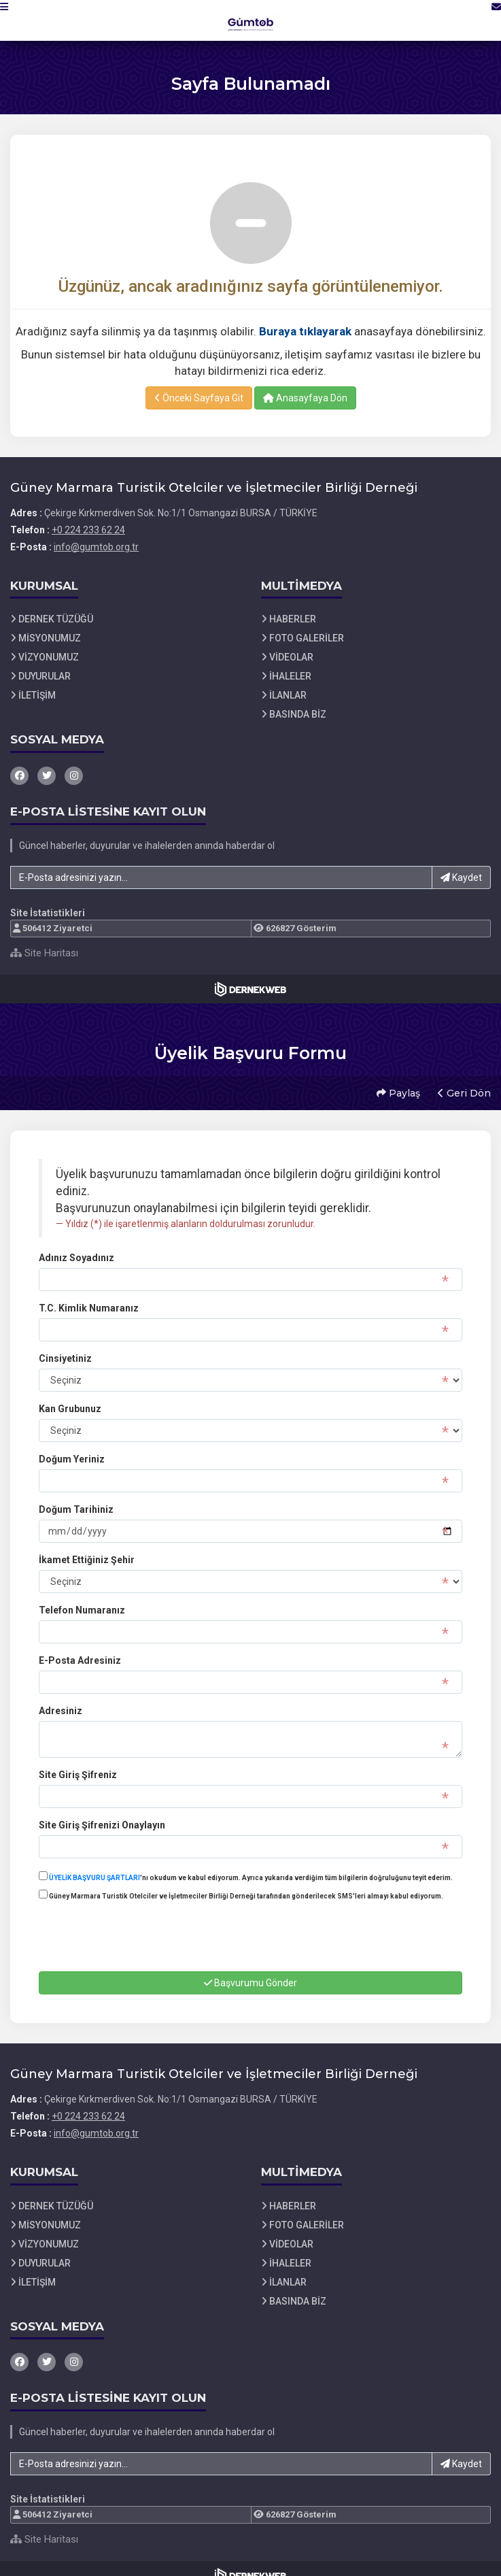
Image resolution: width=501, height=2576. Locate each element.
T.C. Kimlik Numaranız (89, 1294)
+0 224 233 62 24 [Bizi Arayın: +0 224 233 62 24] (88, 529)
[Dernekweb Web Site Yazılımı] (250, 989)
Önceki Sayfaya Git (198, 397)
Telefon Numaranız (82, 1596)
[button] (18, 19)
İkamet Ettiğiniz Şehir (87, 1546)
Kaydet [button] (461, 877)
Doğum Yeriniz (72, 1445)
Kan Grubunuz (70, 1395)
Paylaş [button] (395, 1086)
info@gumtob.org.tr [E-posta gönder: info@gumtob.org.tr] (96, 546)
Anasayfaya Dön (305, 397)
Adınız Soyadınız (76, 1244)
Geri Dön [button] (460, 1086)
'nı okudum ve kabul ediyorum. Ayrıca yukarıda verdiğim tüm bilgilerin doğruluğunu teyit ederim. (246, 1863)
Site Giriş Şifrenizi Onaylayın (102, 1811)
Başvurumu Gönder (250, 1969)
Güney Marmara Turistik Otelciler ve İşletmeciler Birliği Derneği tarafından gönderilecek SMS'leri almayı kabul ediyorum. (241, 1881)
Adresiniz (60, 1697)
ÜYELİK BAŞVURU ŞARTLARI (94, 1864)
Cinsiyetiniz (65, 1344)
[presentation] (142, 1934)
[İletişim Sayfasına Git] (482, 19)
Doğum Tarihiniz (76, 1495)
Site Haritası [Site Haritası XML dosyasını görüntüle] (44, 953)
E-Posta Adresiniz (80, 1646)
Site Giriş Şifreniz (78, 1761)
